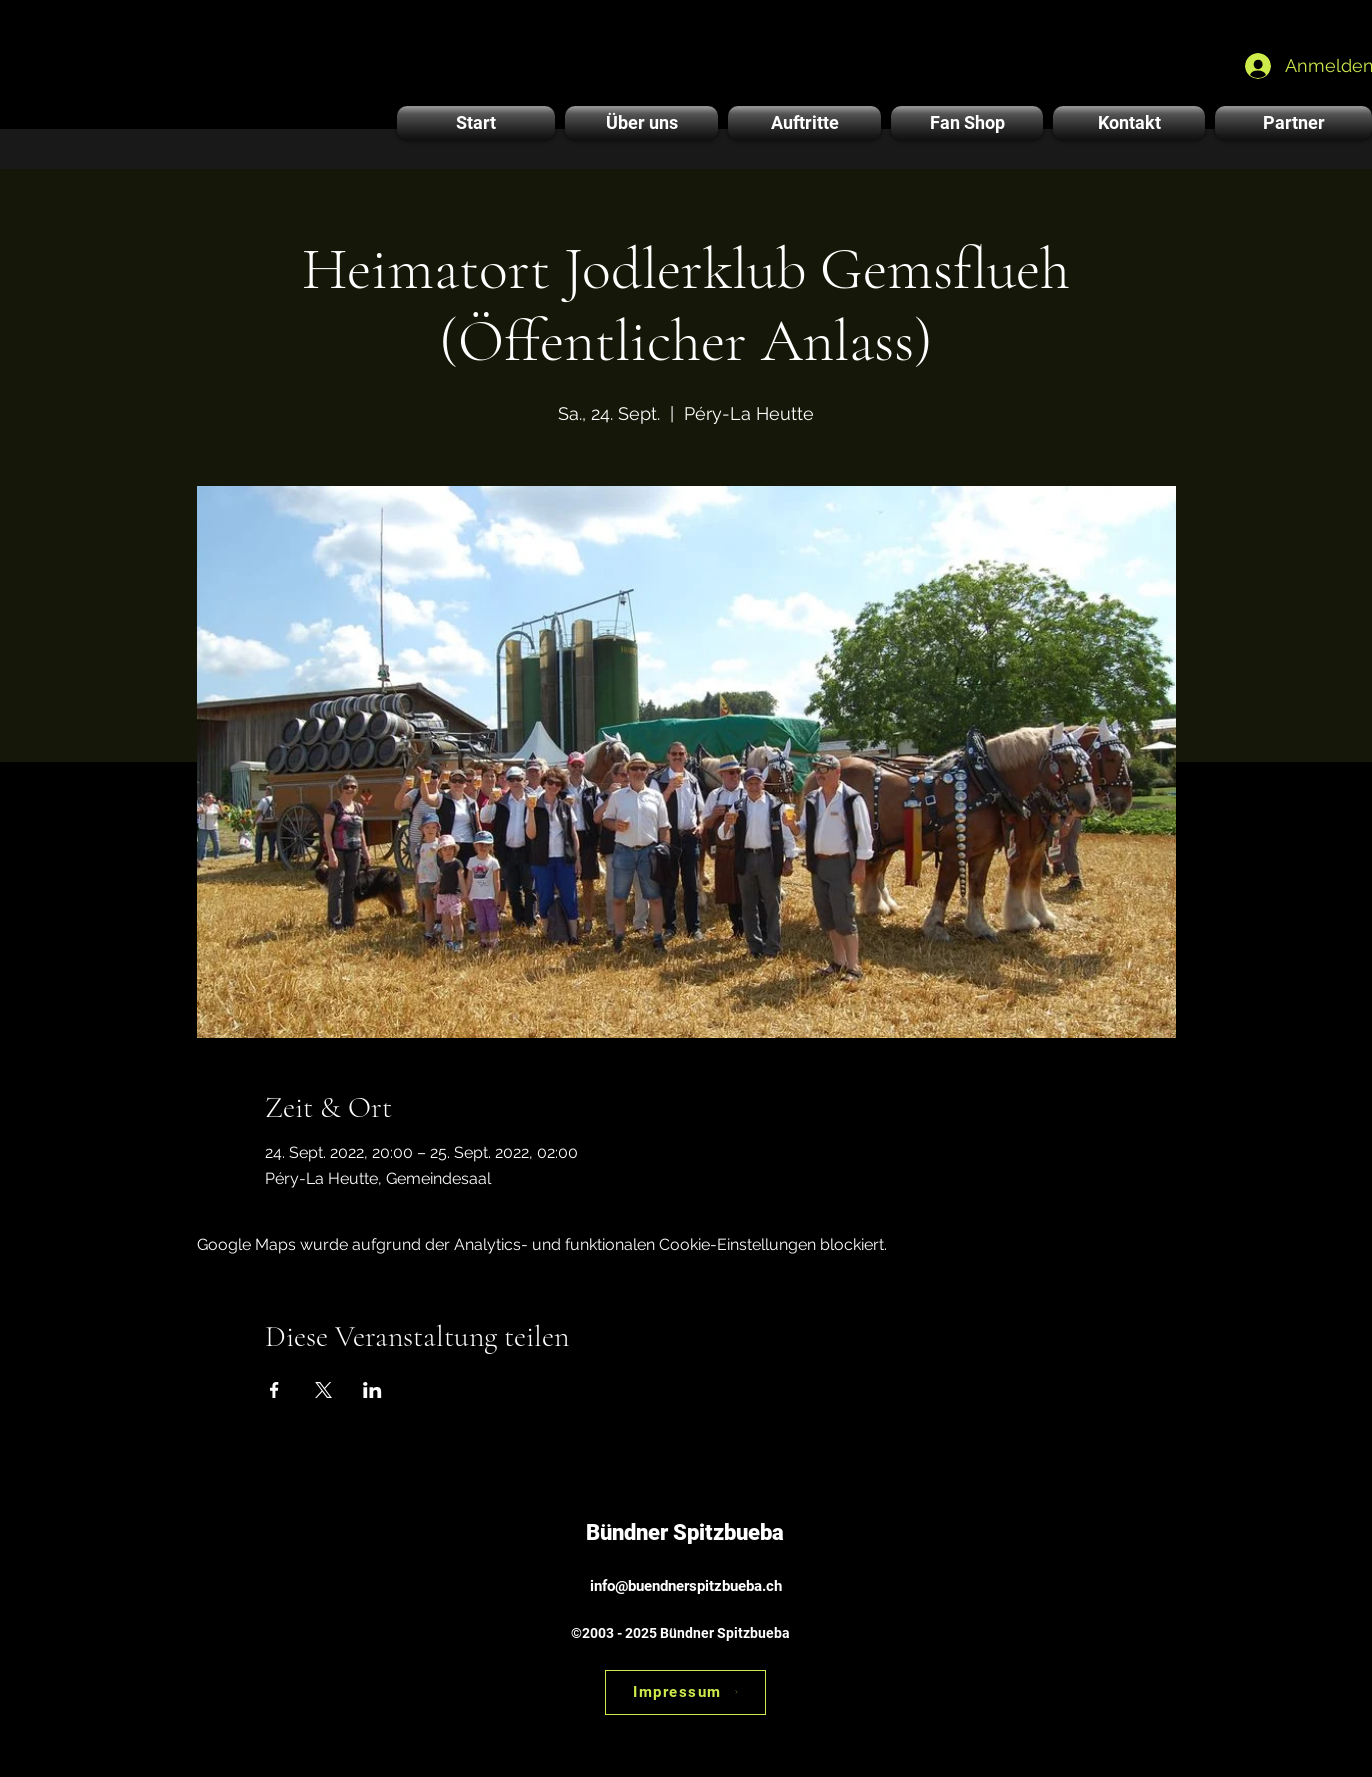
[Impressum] (685, 1692)
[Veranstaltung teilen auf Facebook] (274, 1390)
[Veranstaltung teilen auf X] (323, 1390)
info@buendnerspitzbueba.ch (686, 1586)
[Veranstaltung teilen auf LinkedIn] (372, 1390)
